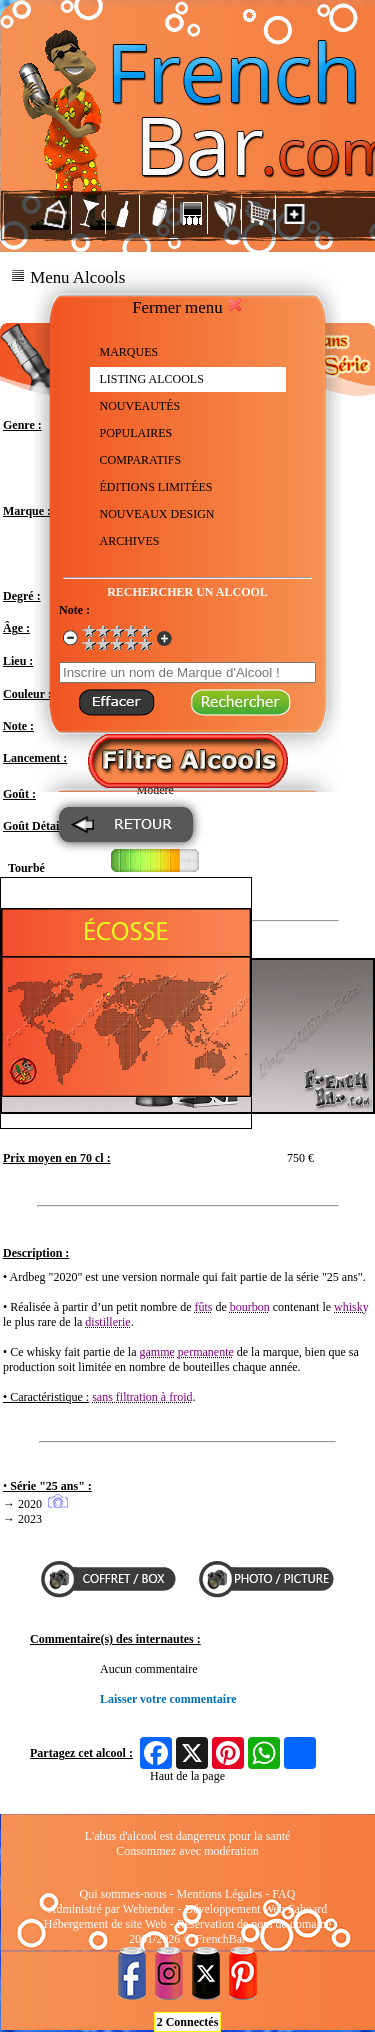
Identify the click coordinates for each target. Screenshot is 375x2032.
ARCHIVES (130, 541)
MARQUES (129, 352)
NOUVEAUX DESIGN (157, 514)
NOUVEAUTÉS (140, 406)
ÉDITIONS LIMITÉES (156, 487)
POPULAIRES (136, 433)
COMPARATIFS (141, 460)
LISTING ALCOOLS (152, 379)
